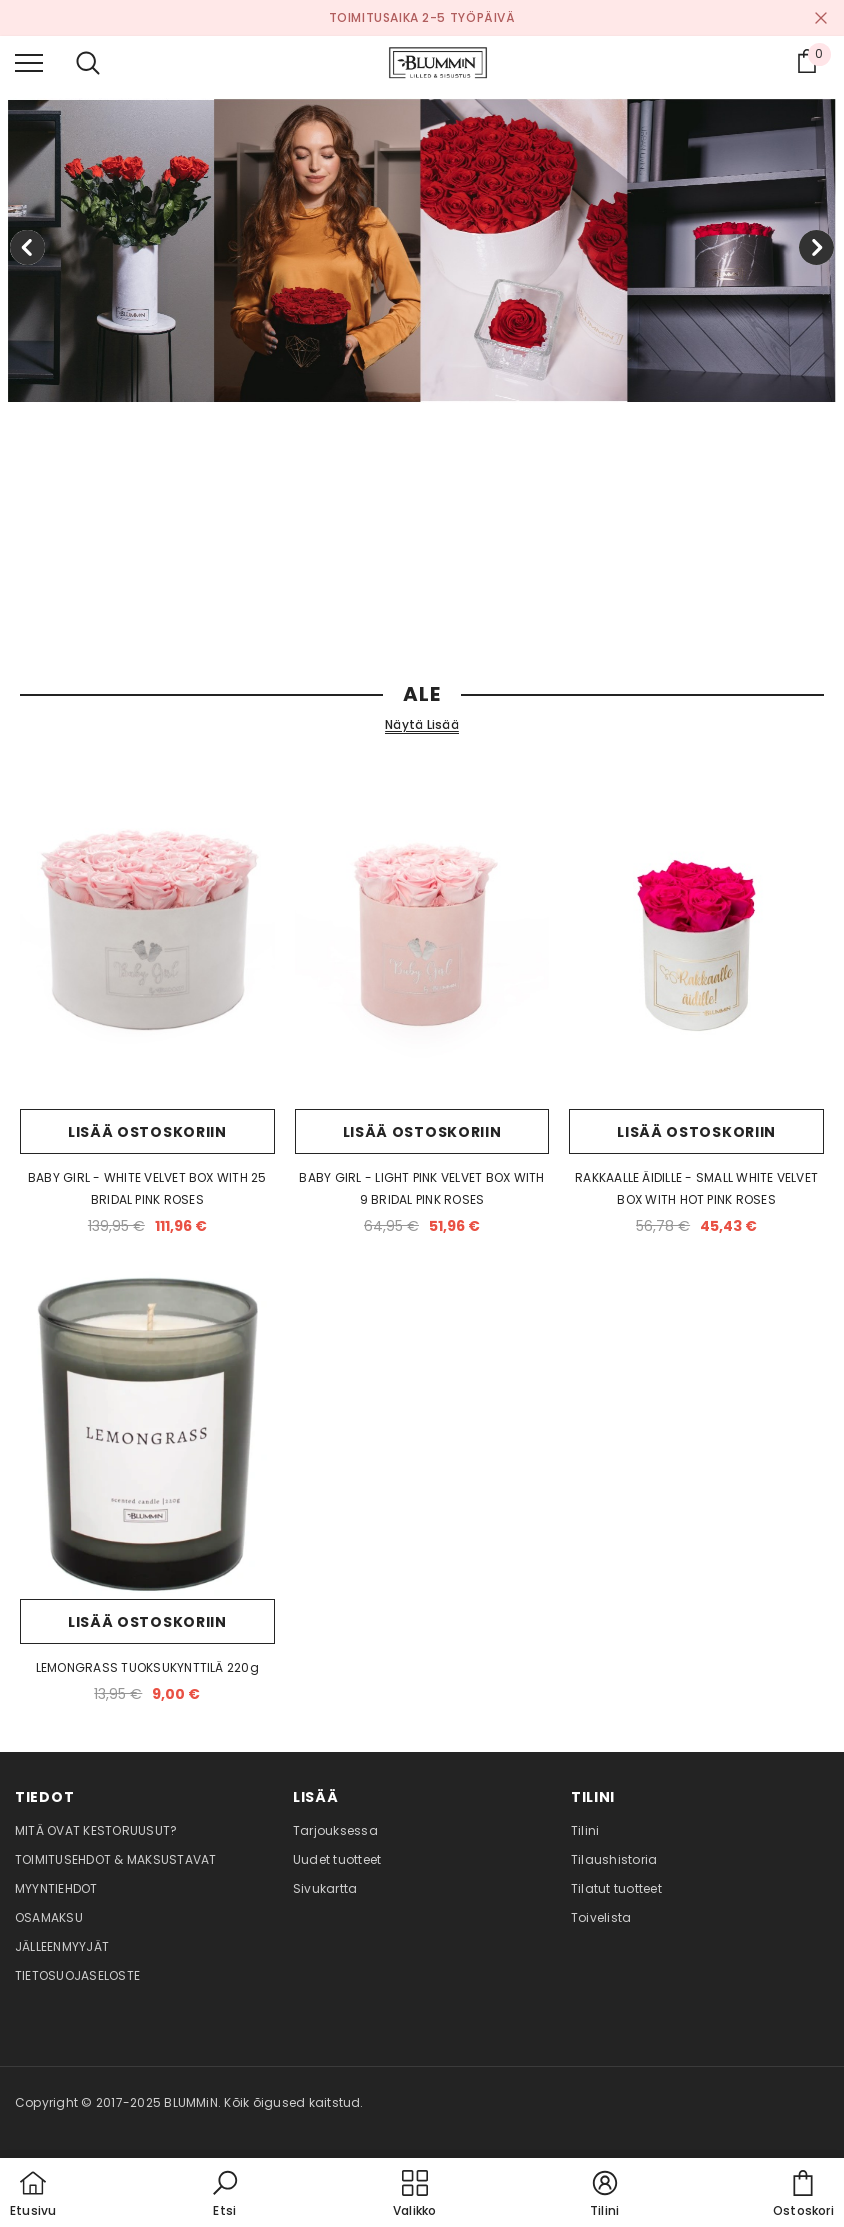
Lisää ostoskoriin (147, 1132)
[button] (225, 2195)
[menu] (29, 62)
